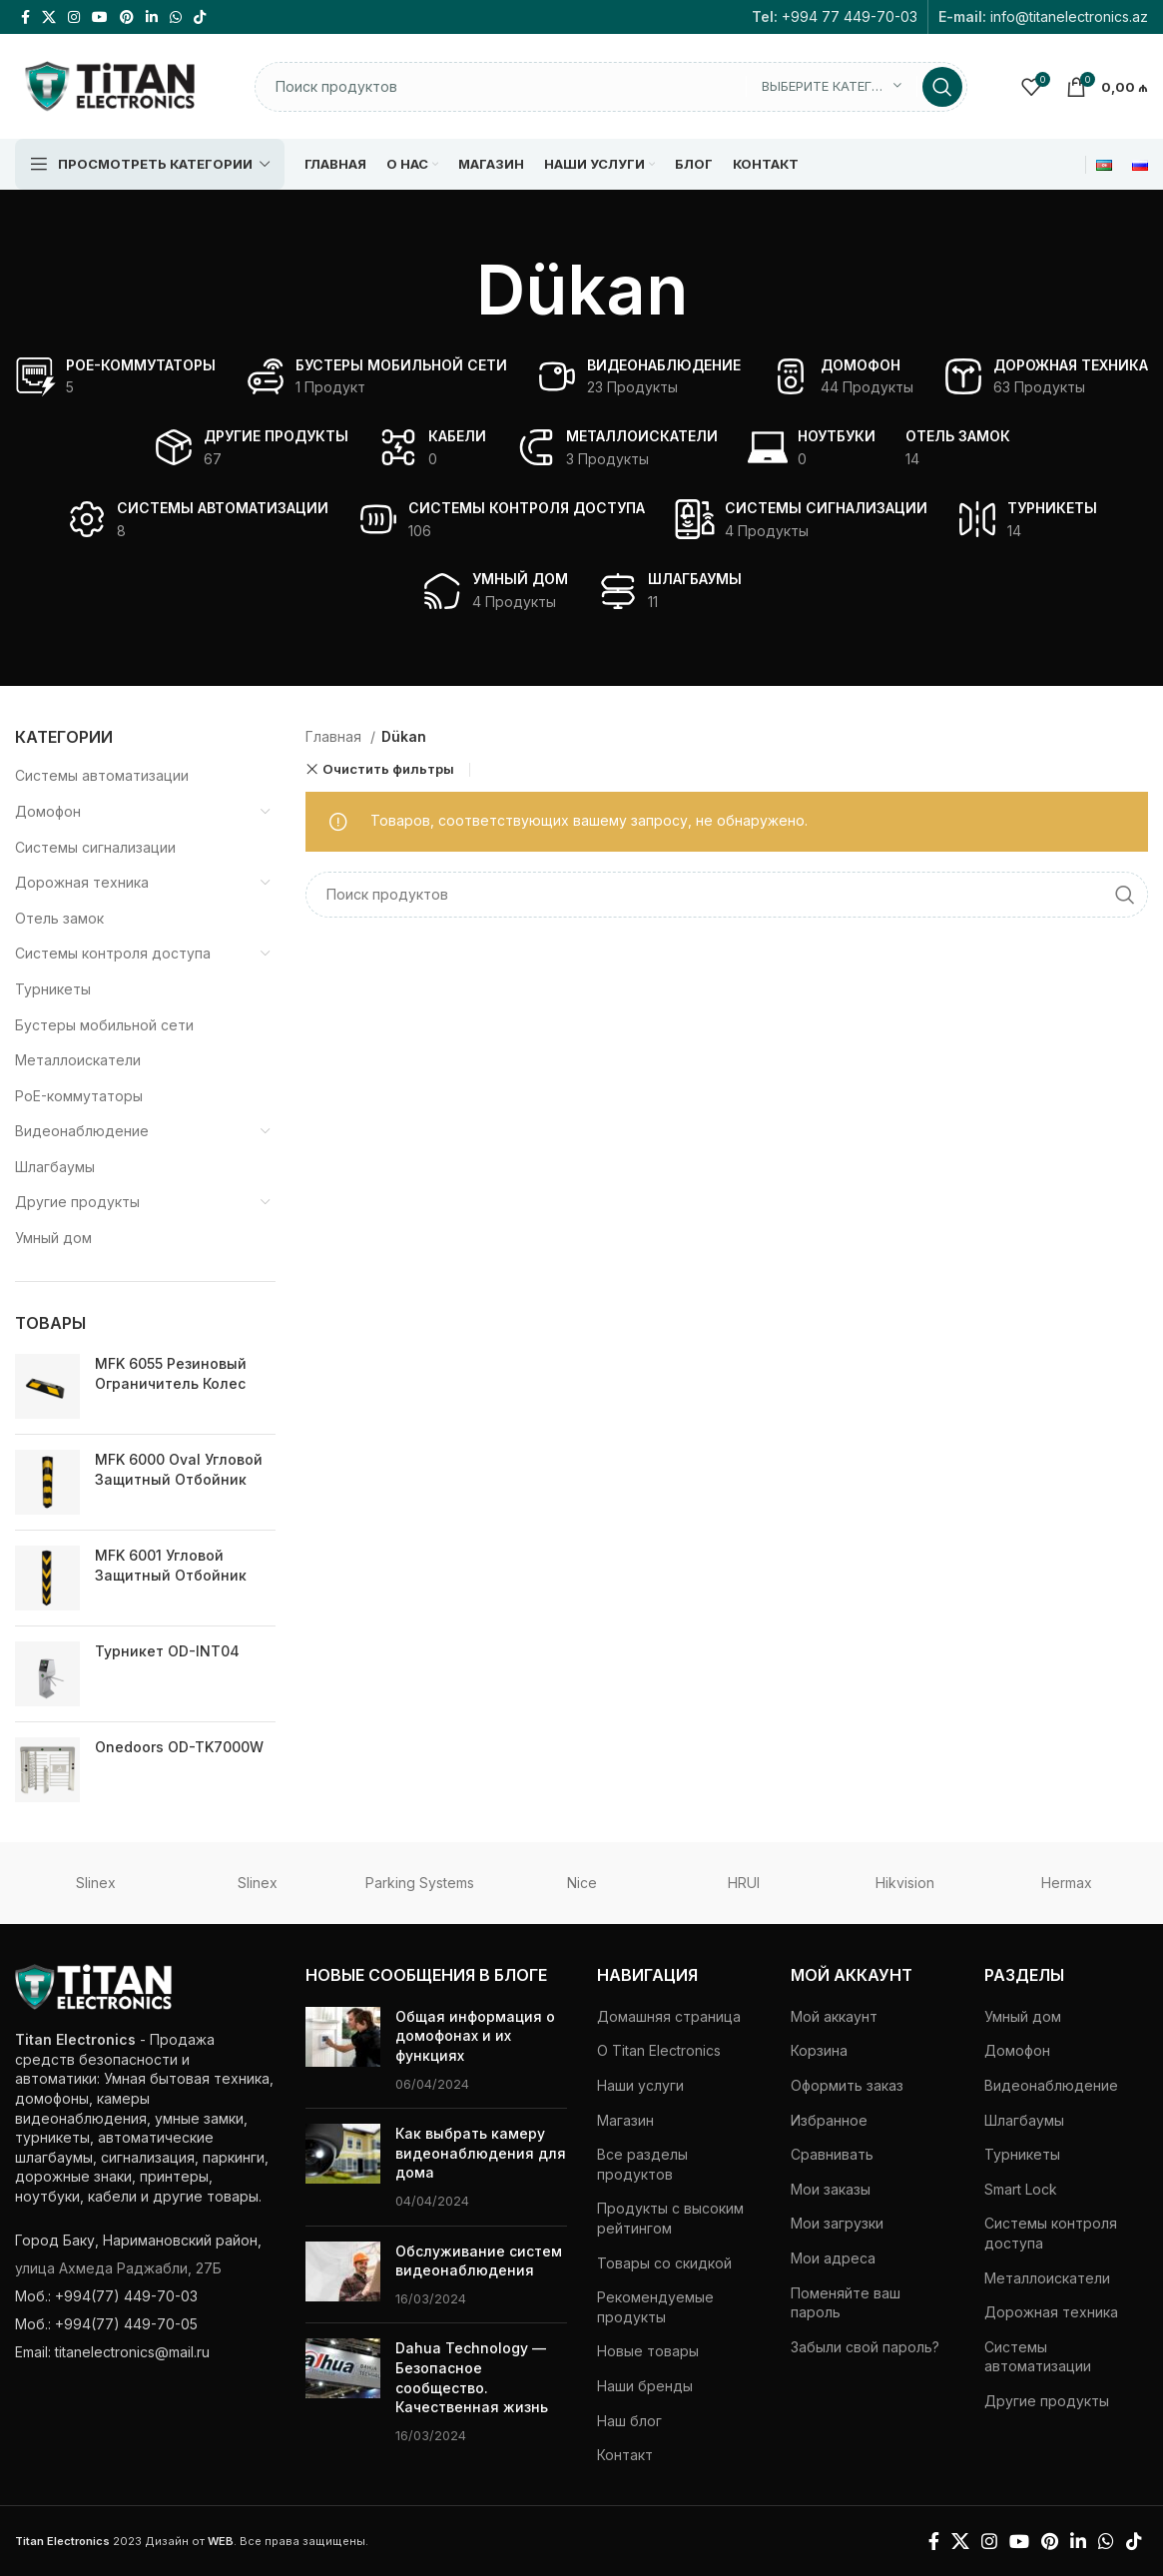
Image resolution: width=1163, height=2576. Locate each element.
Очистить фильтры (388, 769)
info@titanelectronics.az (1069, 16)
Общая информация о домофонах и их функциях (475, 2036)
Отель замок (59, 918)
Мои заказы (831, 2189)
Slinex (96, 1882)
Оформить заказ (847, 2085)
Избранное (829, 2120)
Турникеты (53, 988)
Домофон (48, 811)
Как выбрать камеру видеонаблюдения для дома (480, 2153)
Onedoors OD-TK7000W (179, 1746)
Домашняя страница (669, 2016)
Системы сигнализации (95, 847)
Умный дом (53, 1237)
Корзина (819, 2050)
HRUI (744, 1882)
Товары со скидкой (664, 2262)
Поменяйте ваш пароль (845, 2302)
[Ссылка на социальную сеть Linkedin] (152, 17)
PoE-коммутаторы (79, 1095)
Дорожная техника (82, 882)
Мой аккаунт (834, 2016)
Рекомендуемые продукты (655, 2306)
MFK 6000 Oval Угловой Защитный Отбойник (179, 1469)
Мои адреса (833, 2258)
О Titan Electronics (659, 2050)
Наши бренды (645, 2385)
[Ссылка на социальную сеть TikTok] (200, 17)
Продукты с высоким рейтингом (670, 2218)
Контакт (625, 2454)
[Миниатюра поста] (342, 2050)
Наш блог (629, 2420)
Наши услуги (640, 2085)
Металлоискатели (78, 1059)
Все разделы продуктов (642, 2164)
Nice (582, 1882)
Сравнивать (832, 2154)
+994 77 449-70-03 (849, 16)
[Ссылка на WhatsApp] (176, 17)
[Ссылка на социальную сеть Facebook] (25, 17)
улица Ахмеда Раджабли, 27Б (118, 2267)
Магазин (625, 2120)
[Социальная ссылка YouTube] (100, 17)
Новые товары (648, 2350)
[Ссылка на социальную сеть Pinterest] (127, 17)
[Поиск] (611, 87)
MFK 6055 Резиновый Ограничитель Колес (171, 1373)
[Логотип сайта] (110, 84)
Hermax (1066, 1882)
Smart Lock (1020, 2189)
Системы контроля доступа (113, 953)
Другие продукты (77, 1201)
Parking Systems (419, 1882)
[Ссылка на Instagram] (74, 17)
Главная (335, 736)
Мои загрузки (837, 2223)
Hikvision (904, 1882)
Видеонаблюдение (82, 1130)
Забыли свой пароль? (865, 2346)
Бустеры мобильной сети (104, 1024)
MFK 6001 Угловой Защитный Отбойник (171, 1565)
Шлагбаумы (55, 1166)
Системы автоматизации (102, 775)
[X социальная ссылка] (49, 17)
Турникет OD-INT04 (167, 1650)
